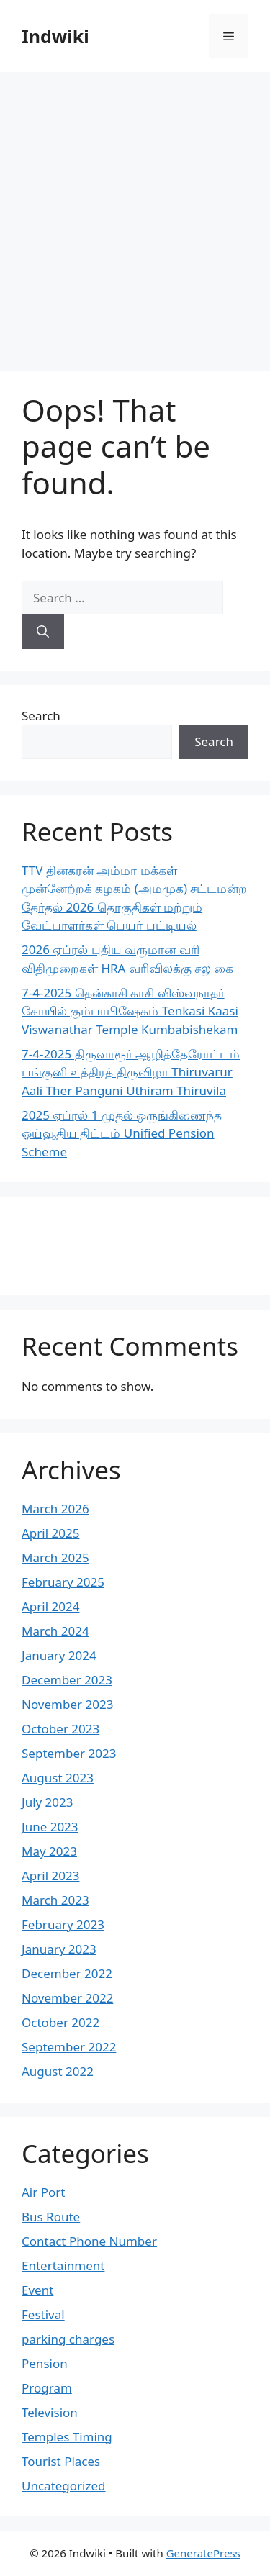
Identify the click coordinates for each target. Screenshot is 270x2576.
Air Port (43, 2192)
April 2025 (50, 1533)
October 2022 (60, 2022)
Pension (45, 2363)
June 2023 (50, 1826)
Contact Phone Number (89, 2241)
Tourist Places (61, 2461)
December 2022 (67, 1973)
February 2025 (63, 1582)
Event (37, 2290)
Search (41, 715)
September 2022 (69, 2046)
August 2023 (58, 1777)
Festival (43, 2314)
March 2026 (55, 1508)
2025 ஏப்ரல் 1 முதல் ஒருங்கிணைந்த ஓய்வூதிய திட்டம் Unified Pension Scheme (122, 1133)
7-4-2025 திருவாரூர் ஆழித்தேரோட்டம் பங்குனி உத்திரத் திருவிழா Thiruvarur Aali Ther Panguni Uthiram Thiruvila (131, 1072)
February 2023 (63, 1924)
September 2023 (69, 1753)
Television (50, 2412)
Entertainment (63, 2265)
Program (47, 2388)
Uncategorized (64, 2485)
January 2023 (59, 1949)
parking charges (68, 2339)
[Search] (43, 631)
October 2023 (60, 1728)
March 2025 (55, 1557)
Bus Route (51, 2216)
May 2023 (49, 1851)
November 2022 (67, 1998)
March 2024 (55, 1631)
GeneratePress (203, 2553)
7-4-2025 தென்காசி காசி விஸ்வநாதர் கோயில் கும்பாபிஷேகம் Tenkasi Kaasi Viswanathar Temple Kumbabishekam (130, 1011)
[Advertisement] (135, 214)
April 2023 (50, 1875)
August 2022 (58, 2071)
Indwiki (55, 36)
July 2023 (47, 1802)
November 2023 (67, 1704)
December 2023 (67, 1680)
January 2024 (59, 1655)
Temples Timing (67, 2436)
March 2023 (55, 1900)
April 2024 (50, 1606)
